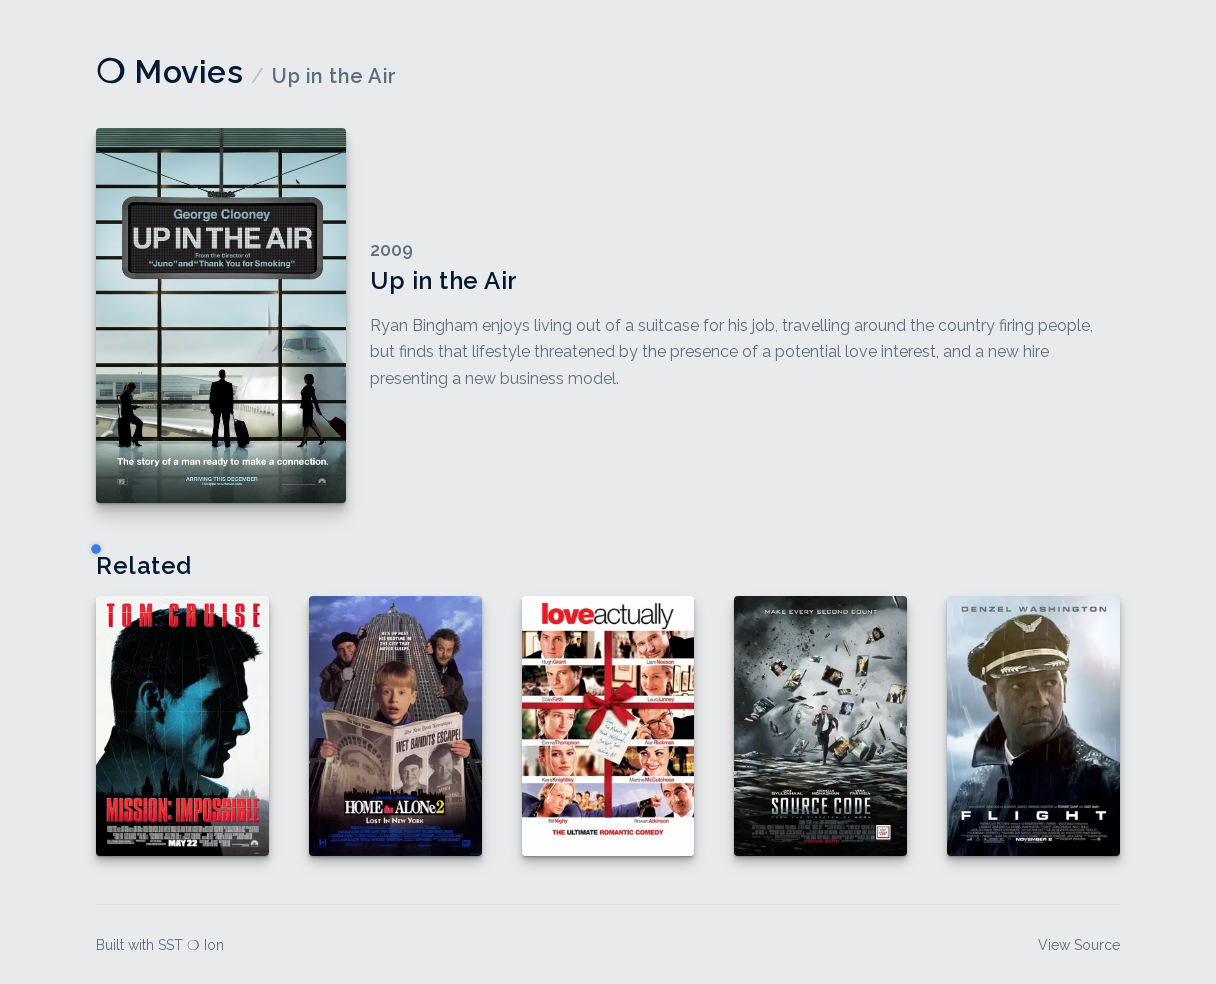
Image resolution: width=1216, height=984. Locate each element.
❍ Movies (169, 71)
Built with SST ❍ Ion (160, 945)
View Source (1079, 945)
